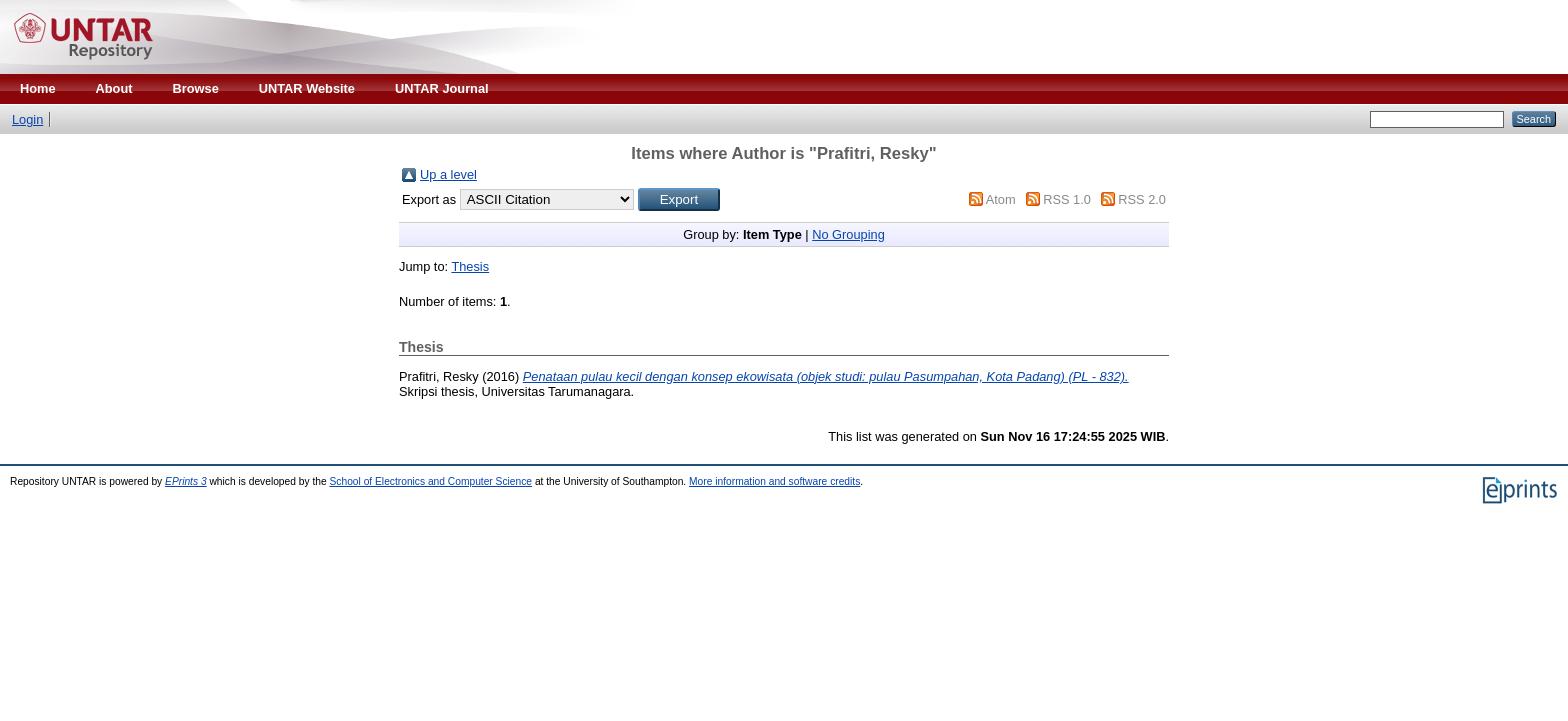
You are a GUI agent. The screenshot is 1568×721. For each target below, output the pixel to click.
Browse (196, 88)
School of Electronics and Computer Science (431, 481)
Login (27, 119)
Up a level (448, 174)
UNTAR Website (307, 88)
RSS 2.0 (1142, 199)
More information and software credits (774, 481)
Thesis (470, 266)
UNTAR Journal (442, 88)
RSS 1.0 (1067, 199)
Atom (1001, 199)
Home (38, 88)
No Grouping (848, 234)
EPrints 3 (186, 481)
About (114, 88)
